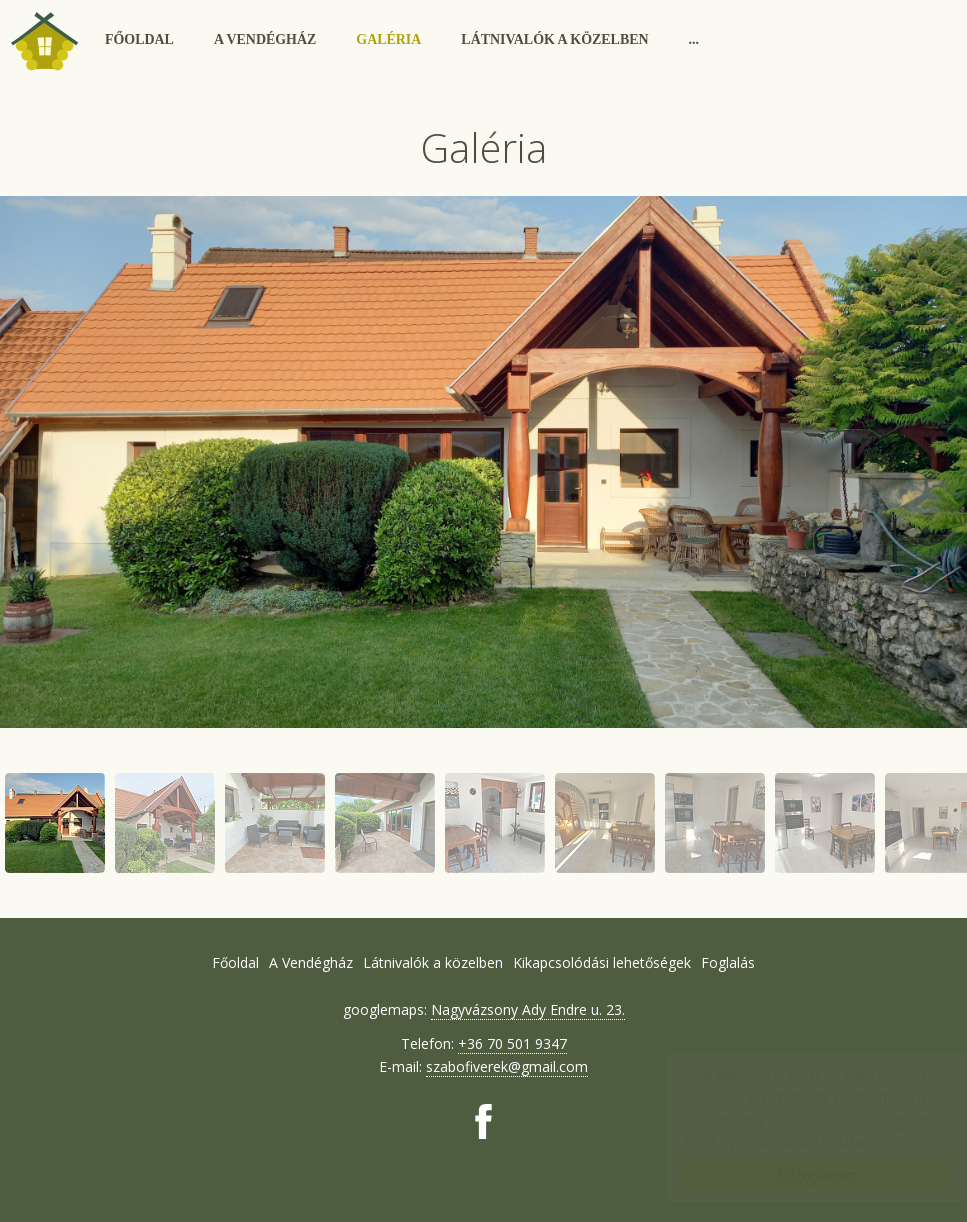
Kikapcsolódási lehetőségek (602, 962)
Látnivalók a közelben (554, 39)
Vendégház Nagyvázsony (44, 40)
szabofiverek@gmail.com (507, 1066)
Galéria (388, 39)
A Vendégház (265, 39)
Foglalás (728, 962)
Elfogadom (797, 1175)
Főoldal (139, 39)
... (694, 39)
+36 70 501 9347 (512, 1043)
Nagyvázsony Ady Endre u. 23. (528, 1009)
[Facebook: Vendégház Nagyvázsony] (483, 1121)
